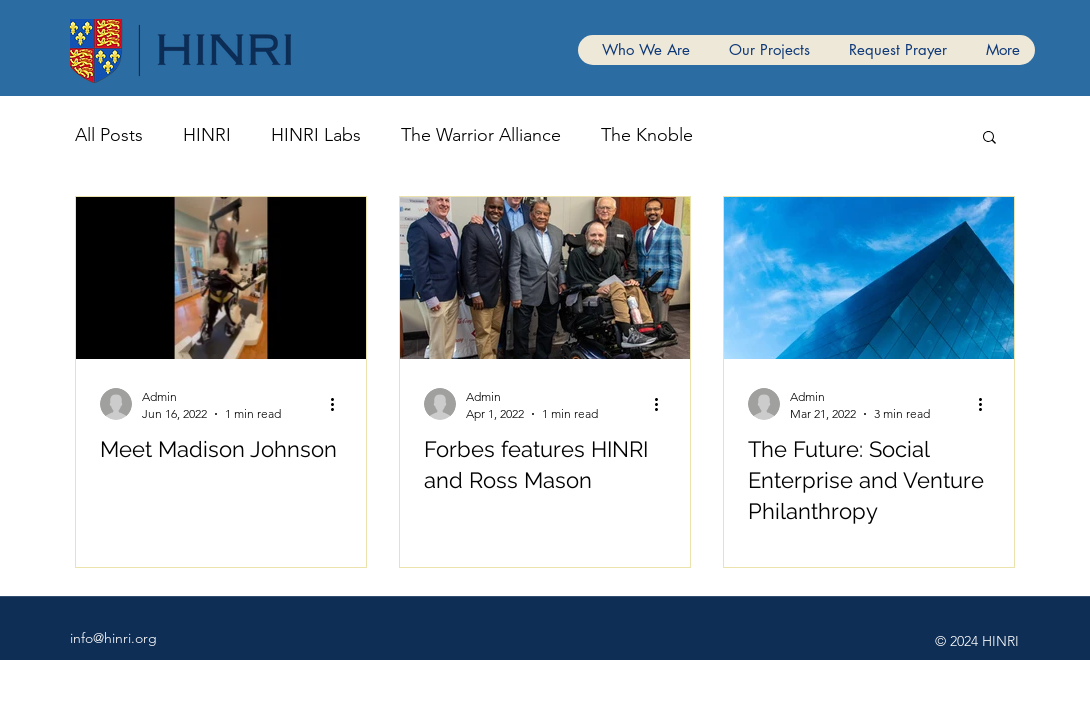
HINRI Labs (316, 135)
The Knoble (647, 135)
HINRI (207, 135)
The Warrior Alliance (481, 135)
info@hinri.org (113, 638)
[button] (989, 138)
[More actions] (339, 404)
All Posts (109, 135)
